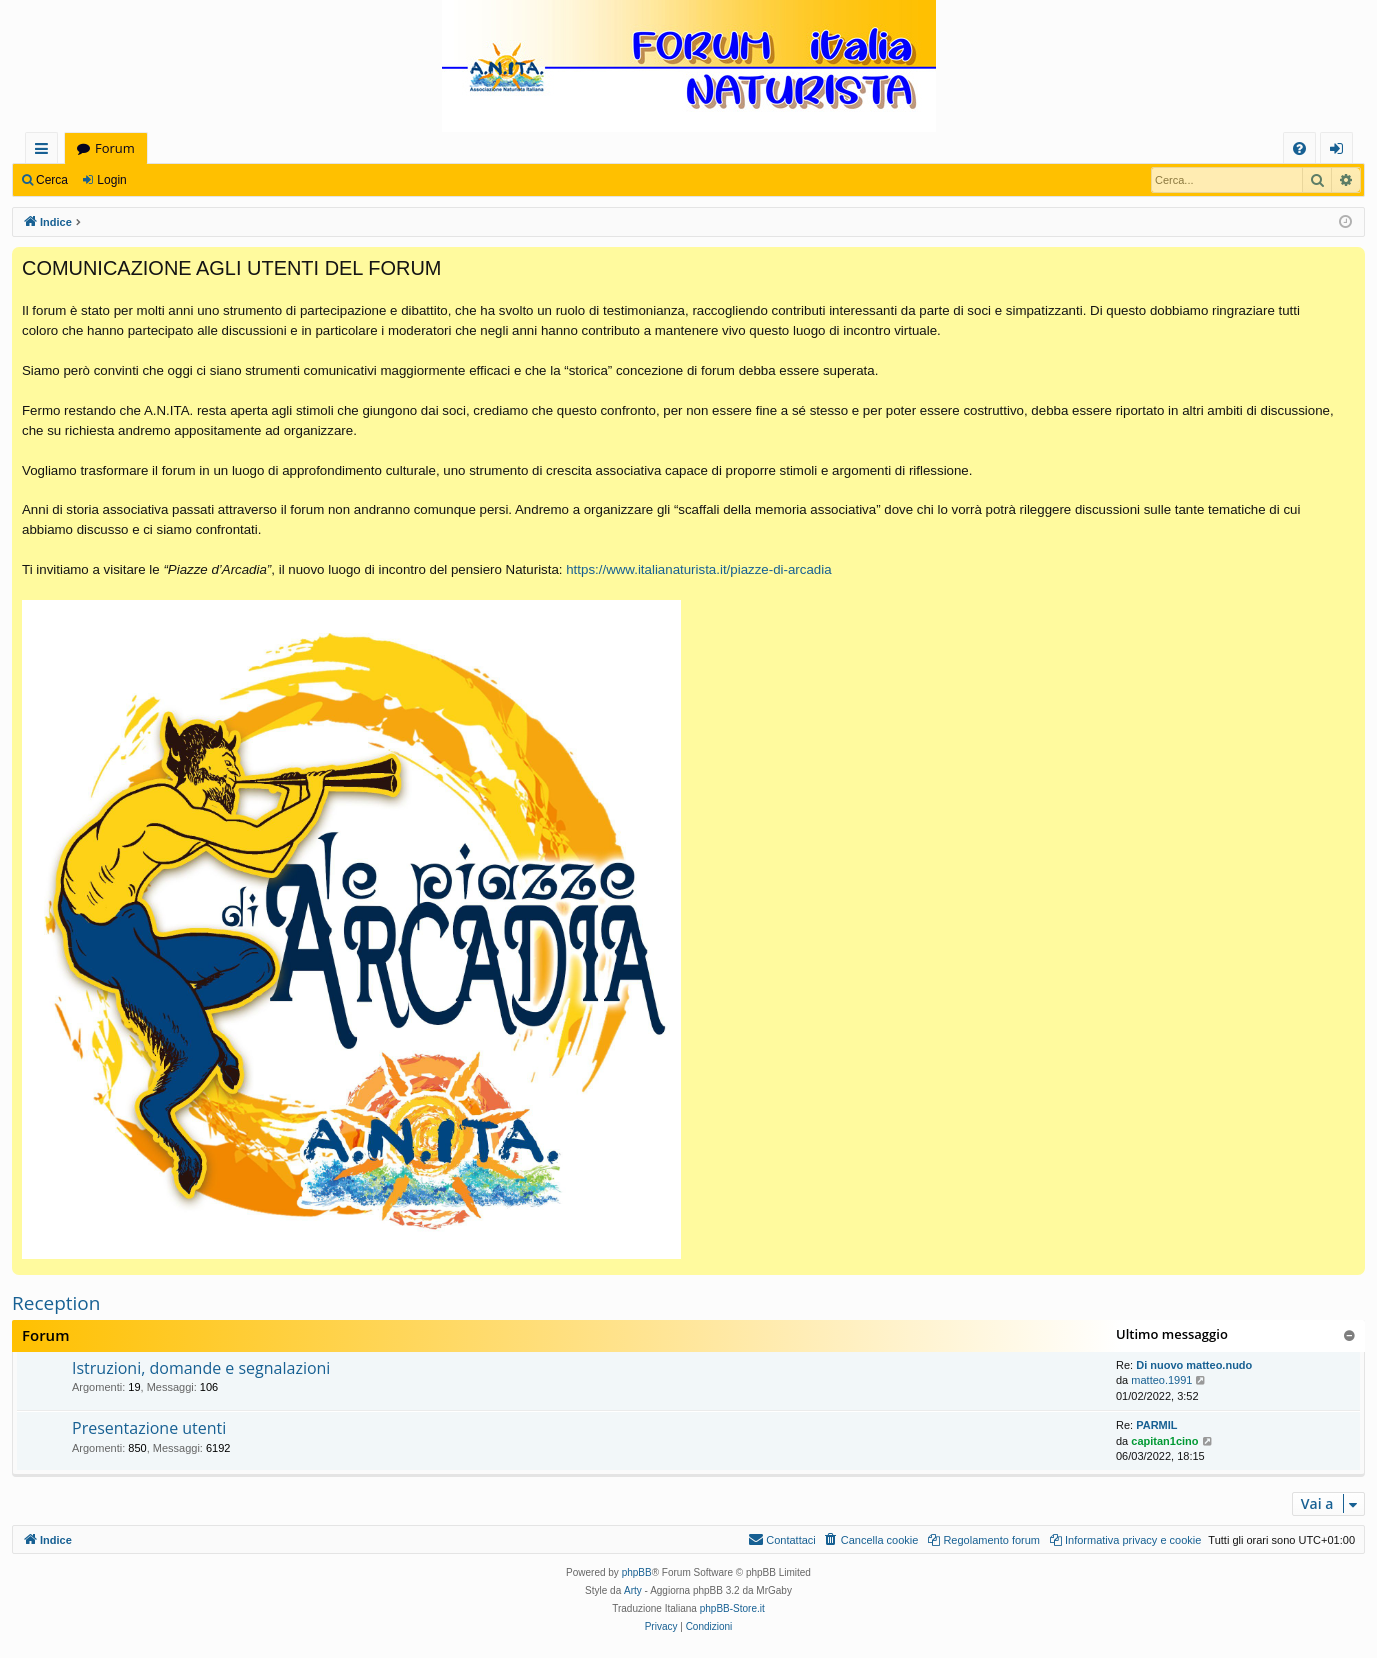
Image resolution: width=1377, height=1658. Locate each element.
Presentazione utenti (149, 1428)
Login (111, 180)
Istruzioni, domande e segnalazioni (201, 1368)
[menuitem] (1299, 148)
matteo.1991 (1161, 1380)
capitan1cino (1164, 1441)
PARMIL (1156, 1425)
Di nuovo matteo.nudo (1194, 1365)
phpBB (637, 1572)
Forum (115, 148)
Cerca (52, 180)
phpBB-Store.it (732, 1608)
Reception (56, 1303)
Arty (633, 1590)
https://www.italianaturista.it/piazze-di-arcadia (698, 569)
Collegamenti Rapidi (45, 151)
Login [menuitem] (1340, 151)
